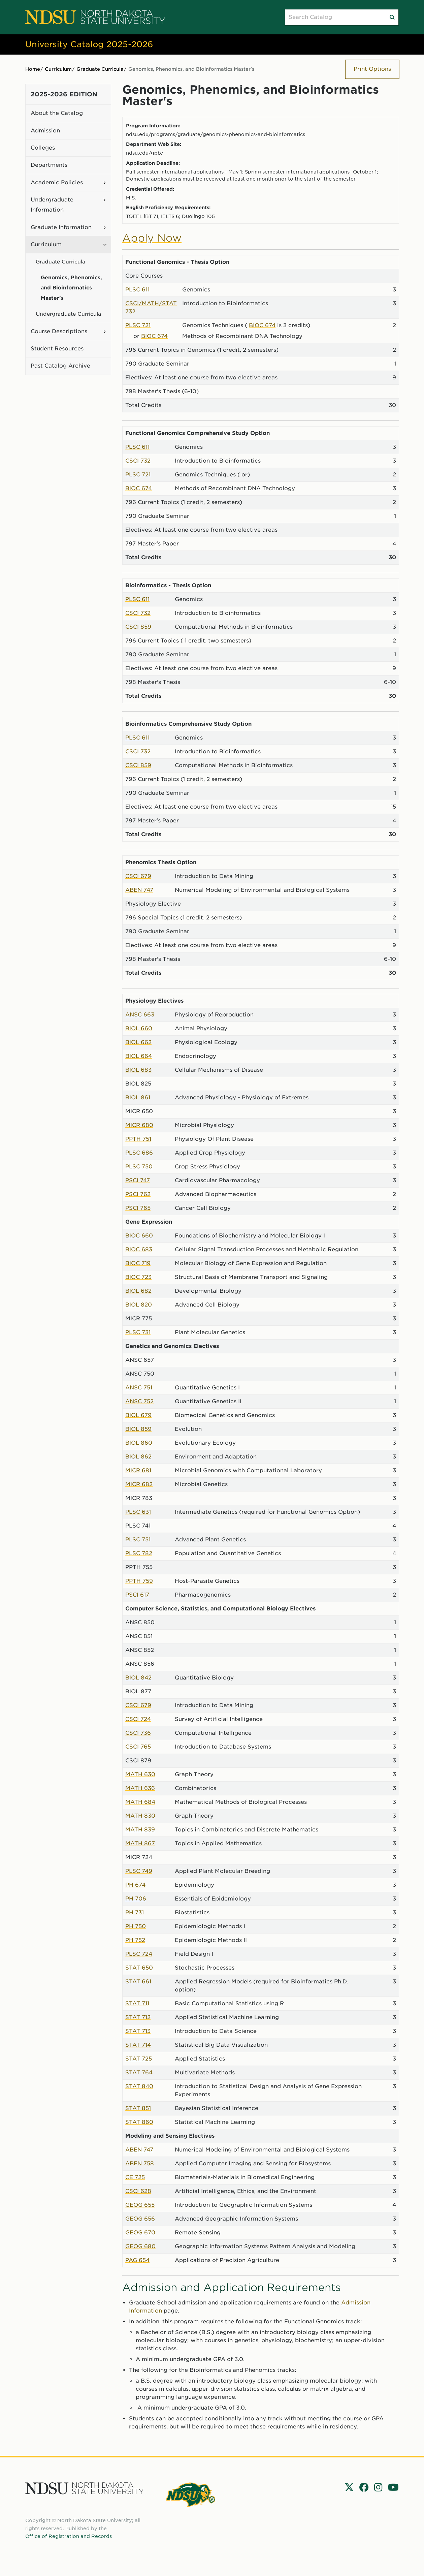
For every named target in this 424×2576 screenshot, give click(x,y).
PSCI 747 (137, 1180)
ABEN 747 (139, 890)
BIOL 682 (138, 1291)
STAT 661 (138, 1981)
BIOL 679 (138, 1415)
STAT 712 (138, 2017)
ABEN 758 (139, 2163)
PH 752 (135, 1940)
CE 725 (135, 2177)
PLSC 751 (138, 1539)
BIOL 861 (137, 1097)
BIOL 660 (138, 1028)
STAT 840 (139, 2086)
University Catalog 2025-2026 (89, 44)
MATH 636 (140, 1788)
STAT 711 (137, 2003)
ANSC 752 (139, 1401)
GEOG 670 (140, 2232)
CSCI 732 (138, 461)
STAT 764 (139, 2072)
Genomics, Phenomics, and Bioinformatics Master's (71, 288)
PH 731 (134, 1912)
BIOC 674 (262, 325)
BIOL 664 (138, 1056)
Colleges (43, 148)
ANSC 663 (139, 1014)
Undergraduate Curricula (68, 314)
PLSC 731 (138, 1332)
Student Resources (57, 348)
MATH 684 (140, 1802)
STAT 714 (138, 2045)
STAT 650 (139, 1968)
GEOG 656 (140, 2219)
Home (32, 69)
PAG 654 (137, 2260)
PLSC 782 (138, 1553)
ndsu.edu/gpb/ (145, 153)
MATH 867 (140, 1843)
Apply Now (152, 238)
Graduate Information (61, 227)
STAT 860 (139, 2122)
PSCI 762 (138, 1194)
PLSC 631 (138, 1512)
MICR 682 (139, 1484)
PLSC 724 (138, 1954)
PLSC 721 (138, 325)
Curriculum (58, 69)
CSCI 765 (138, 1746)
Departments (49, 165)
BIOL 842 (138, 1677)
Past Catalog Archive (60, 366)
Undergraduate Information (52, 204)
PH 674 (135, 1885)
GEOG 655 (140, 2205)
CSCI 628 (138, 2191)
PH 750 (135, 1926)
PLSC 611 (137, 289)
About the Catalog (57, 113)
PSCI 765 (138, 1208)
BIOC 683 (138, 1249)
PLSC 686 (139, 1153)
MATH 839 (140, 1829)
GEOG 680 (140, 2246)
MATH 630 (140, 1774)
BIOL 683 (138, 1070)
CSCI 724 (138, 1719)
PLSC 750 (139, 1166)
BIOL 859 (138, 1429)
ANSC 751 (138, 1387)
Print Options (372, 69)
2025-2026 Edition (64, 94)
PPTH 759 (139, 1581)
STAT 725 (138, 2058)
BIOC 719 (138, 1263)
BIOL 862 (138, 1456)
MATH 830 (140, 1816)
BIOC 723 (138, 1277)
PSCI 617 (137, 1595)
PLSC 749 (138, 1871)
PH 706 (135, 1898)
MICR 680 (139, 1125)
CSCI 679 (138, 876)
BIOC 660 (139, 1235)
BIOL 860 (138, 1443)
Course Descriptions (59, 331)
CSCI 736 (138, 1733)
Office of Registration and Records (68, 2536)
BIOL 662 (138, 1042)
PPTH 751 (138, 1139)
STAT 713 (138, 2031)
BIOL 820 (138, 1304)
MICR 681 (138, 1470)
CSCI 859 (138, 627)
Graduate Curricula (100, 69)
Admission (45, 130)
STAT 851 (138, 2108)
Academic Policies (57, 182)
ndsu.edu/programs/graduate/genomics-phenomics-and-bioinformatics (215, 134)
